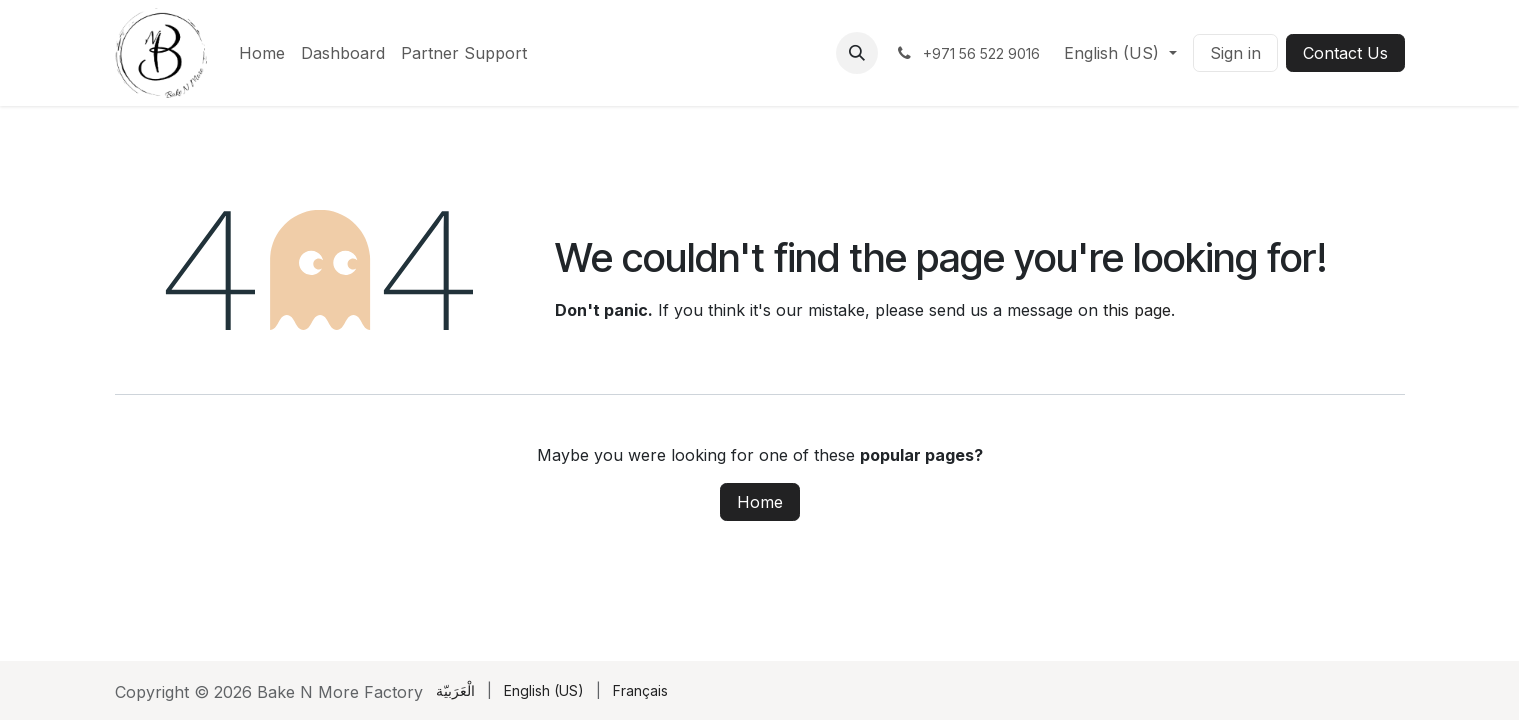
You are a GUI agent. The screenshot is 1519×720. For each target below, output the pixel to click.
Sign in (1235, 53)
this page (1137, 310)
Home (760, 502)
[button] (857, 53)
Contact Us (1345, 53)
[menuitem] (262, 53)
